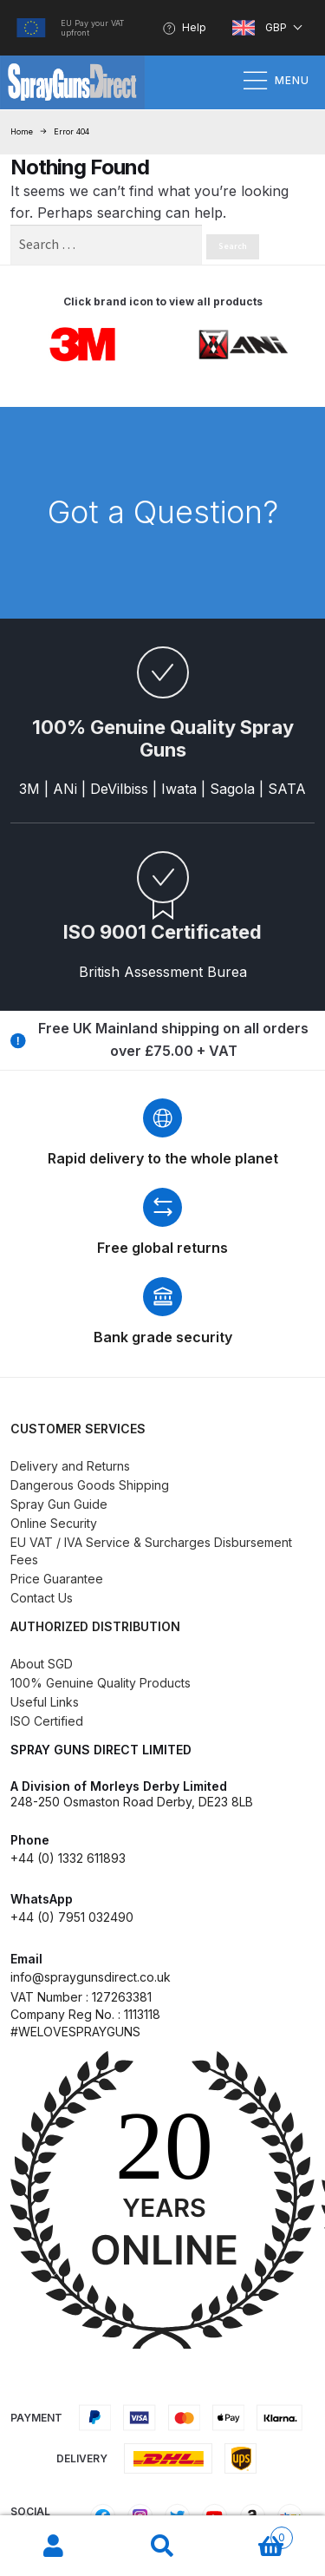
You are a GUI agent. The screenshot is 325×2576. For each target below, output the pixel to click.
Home (21, 131)
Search (162, 2546)
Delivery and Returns (70, 1465)
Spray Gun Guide (58, 1504)
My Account (54, 2546)
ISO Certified (46, 1721)
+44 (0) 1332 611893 (68, 1858)
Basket (255, 2534)
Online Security (53, 1523)
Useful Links (44, 1701)
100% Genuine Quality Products (100, 1682)
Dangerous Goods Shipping (89, 1485)
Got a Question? (163, 512)
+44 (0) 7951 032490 (71, 1917)
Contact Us (41, 1597)
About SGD (41, 1663)
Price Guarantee (56, 1578)
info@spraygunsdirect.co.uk (90, 1977)
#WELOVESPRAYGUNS (75, 2031)
